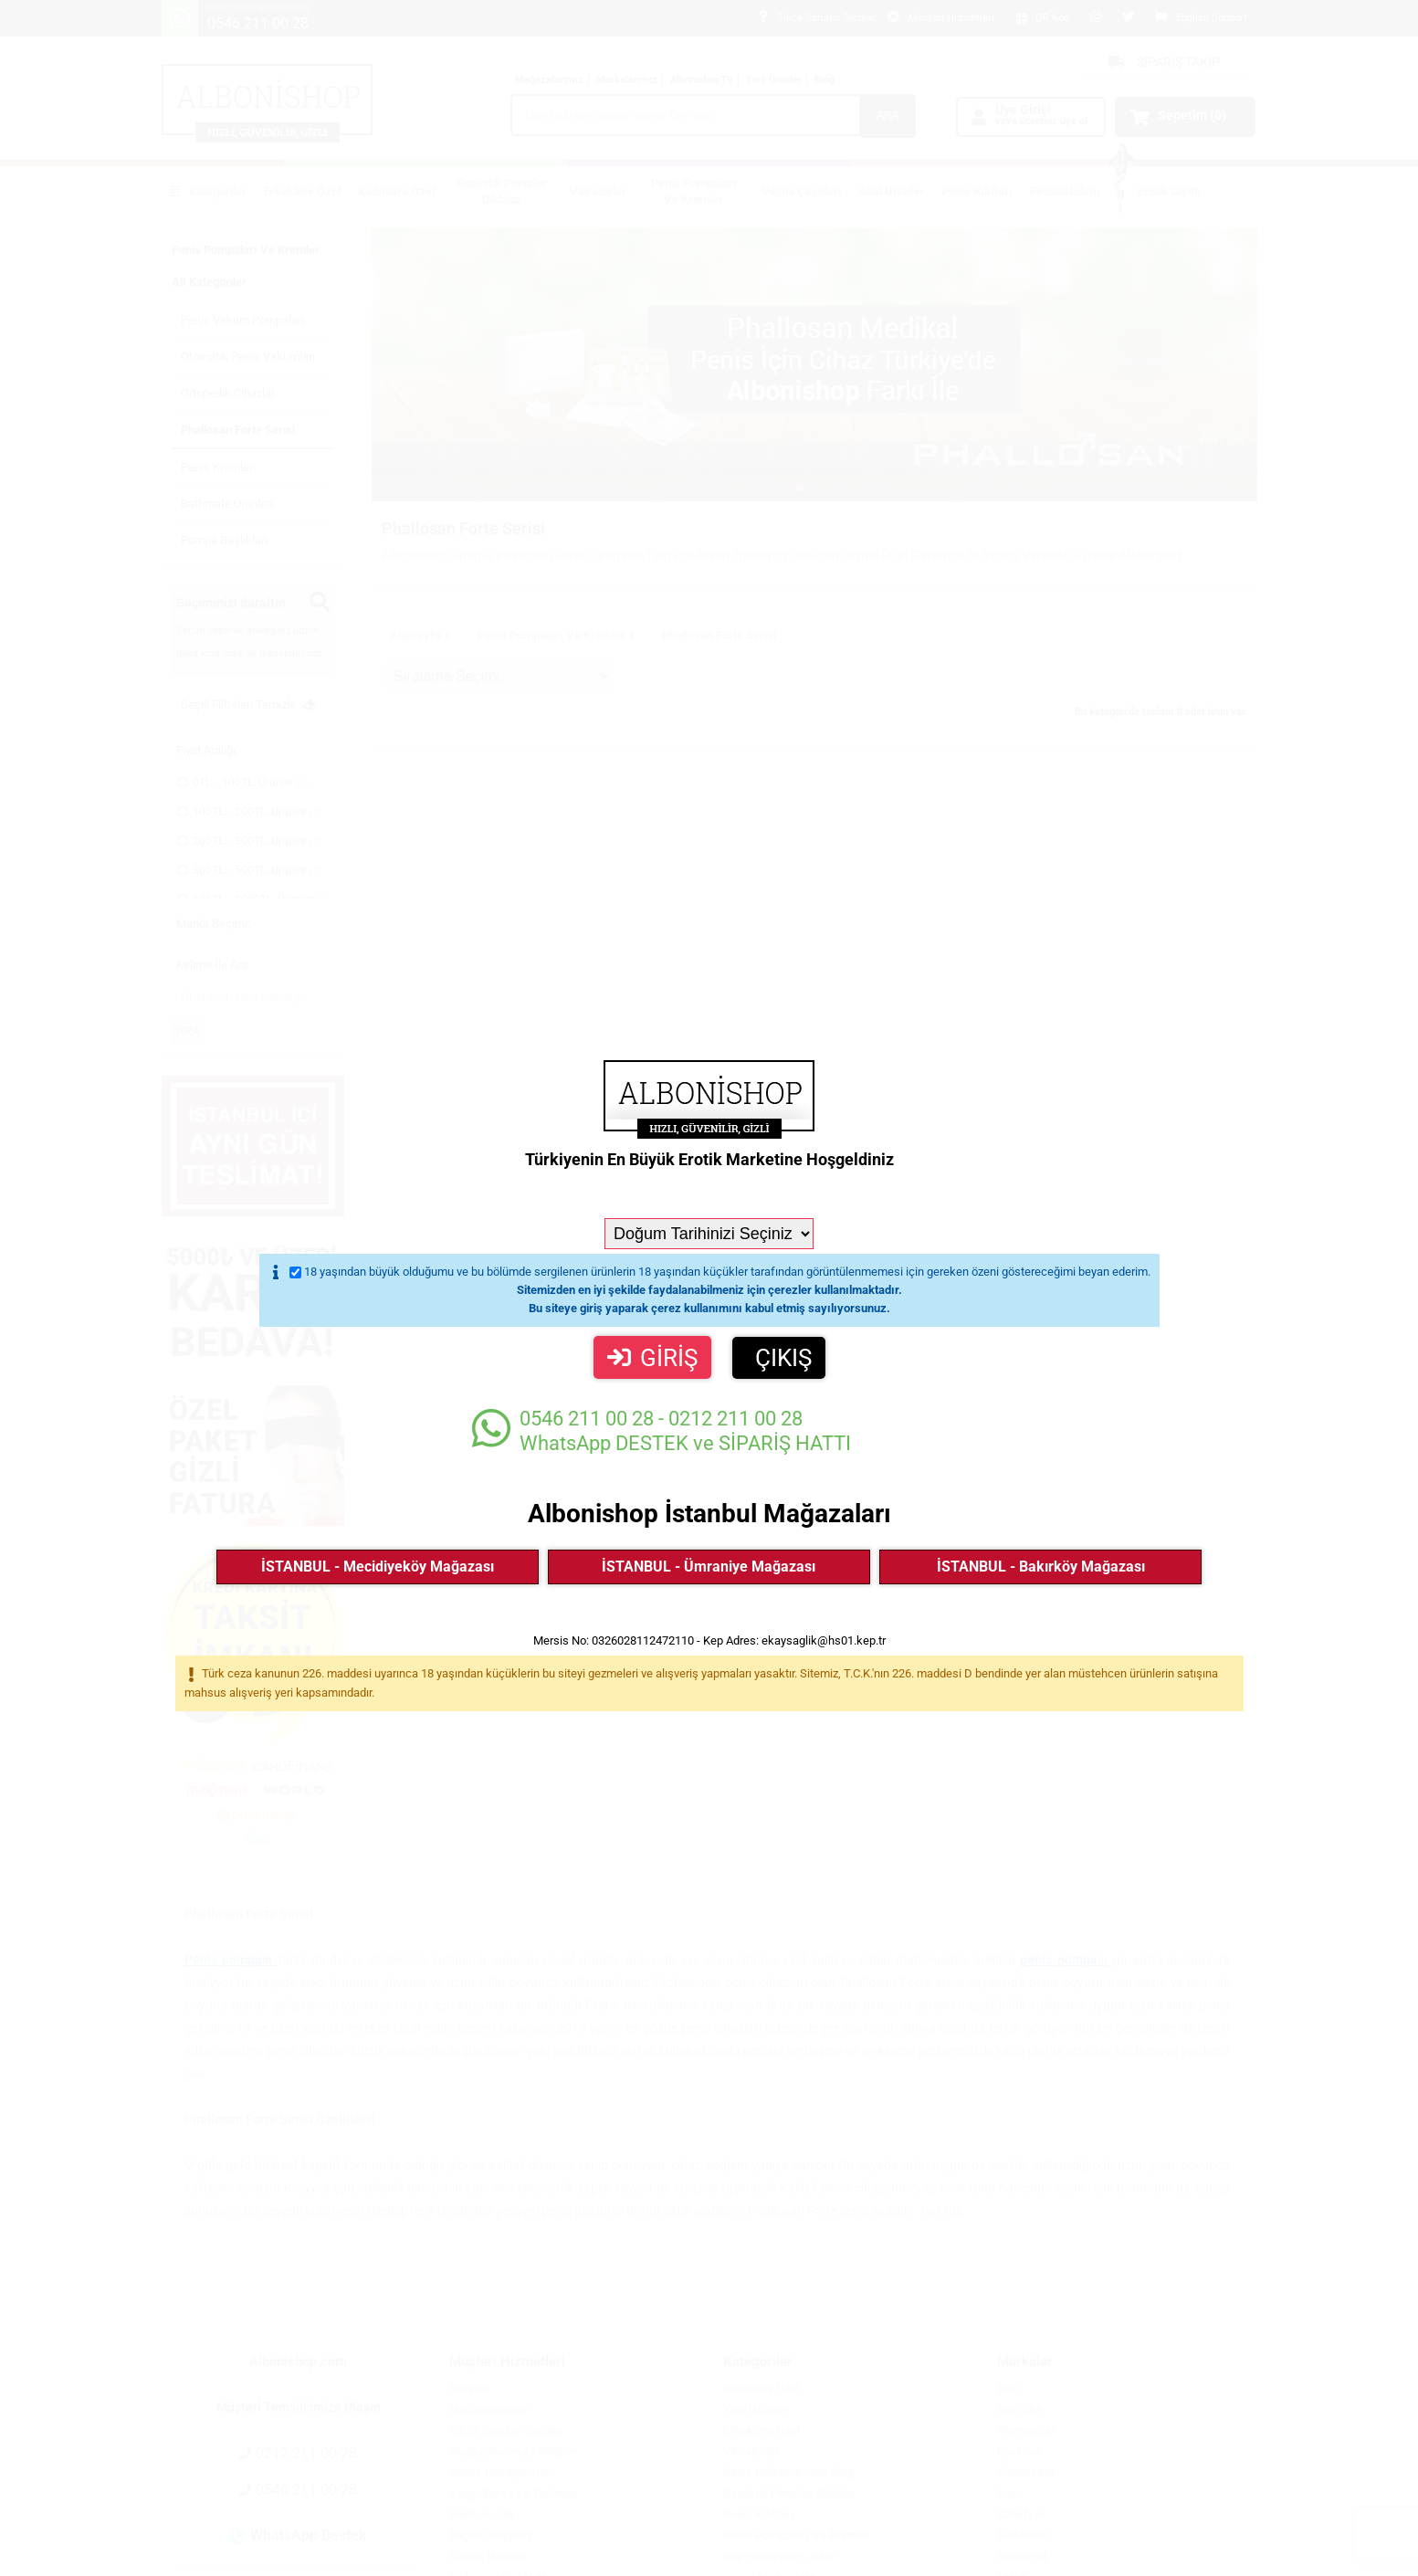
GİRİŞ (652, 1358)
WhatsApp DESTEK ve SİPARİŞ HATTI (661, 1430)
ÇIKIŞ (783, 1358)
